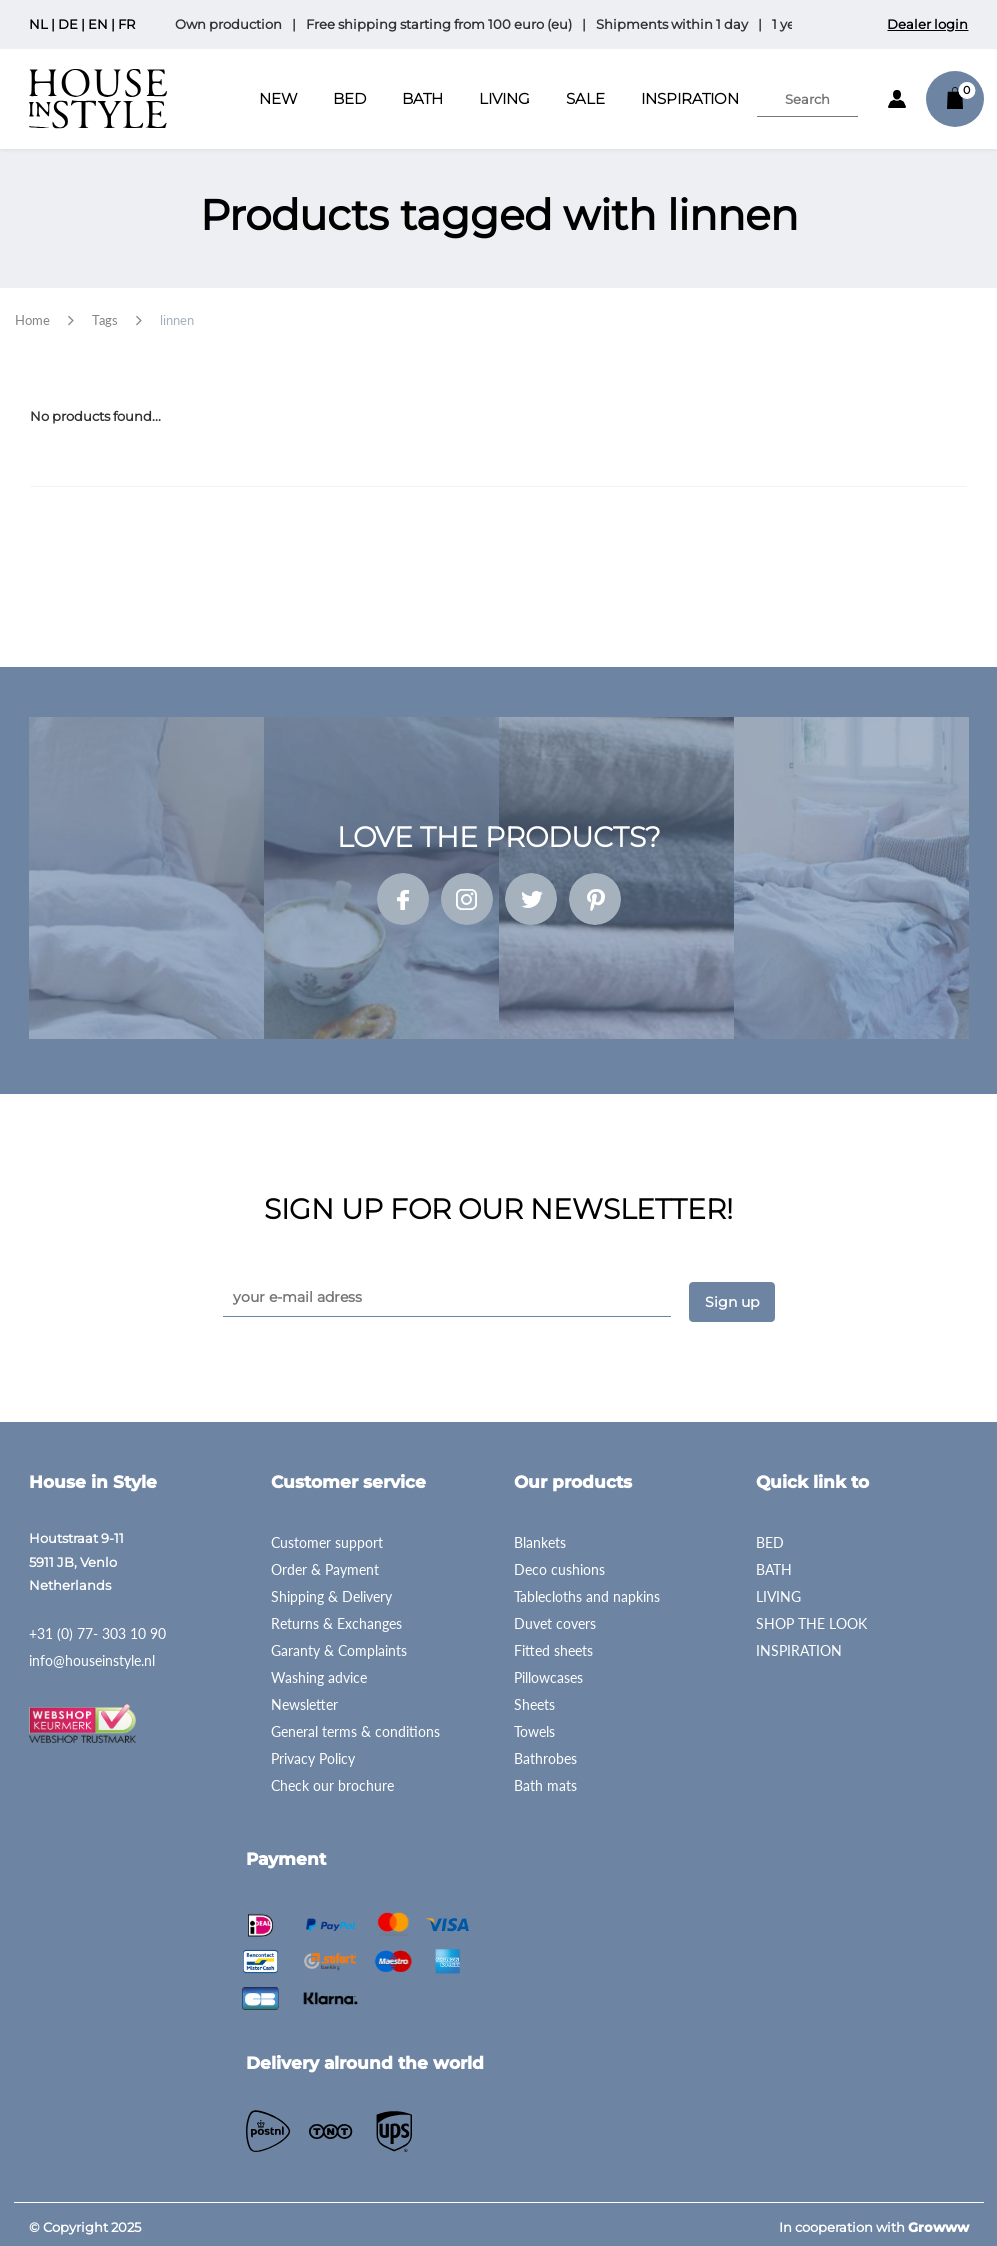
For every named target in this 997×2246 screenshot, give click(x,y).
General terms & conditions (355, 1724)
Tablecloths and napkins (587, 1589)
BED (770, 1535)
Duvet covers (555, 1616)
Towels (534, 1724)
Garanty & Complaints (339, 1643)
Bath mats (545, 1778)
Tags (105, 320)
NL (38, 24)
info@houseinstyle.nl (92, 1653)
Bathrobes (545, 1751)
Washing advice (319, 1670)
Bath (422, 98)
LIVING (778, 1589)
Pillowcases (548, 1670)
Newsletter (304, 1697)
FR (126, 24)
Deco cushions (559, 1562)
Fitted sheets (553, 1643)
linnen (177, 320)
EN (98, 24)
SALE (585, 98)
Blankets (540, 1535)
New (278, 98)
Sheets (534, 1697)
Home (32, 320)
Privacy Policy (313, 1751)
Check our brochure (332, 1778)
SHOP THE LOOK (811, 1616)
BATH (774, 1562)
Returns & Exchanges (336, 1616)
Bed (349, 98)
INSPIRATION (690, 98)
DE (68, 24)
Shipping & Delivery (331, 1589)
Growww (938, 2220)
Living (504, 98)
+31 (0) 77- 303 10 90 (97, 1626)
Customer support (327, 1535)
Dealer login (927, 24)
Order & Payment (325, 1562)
